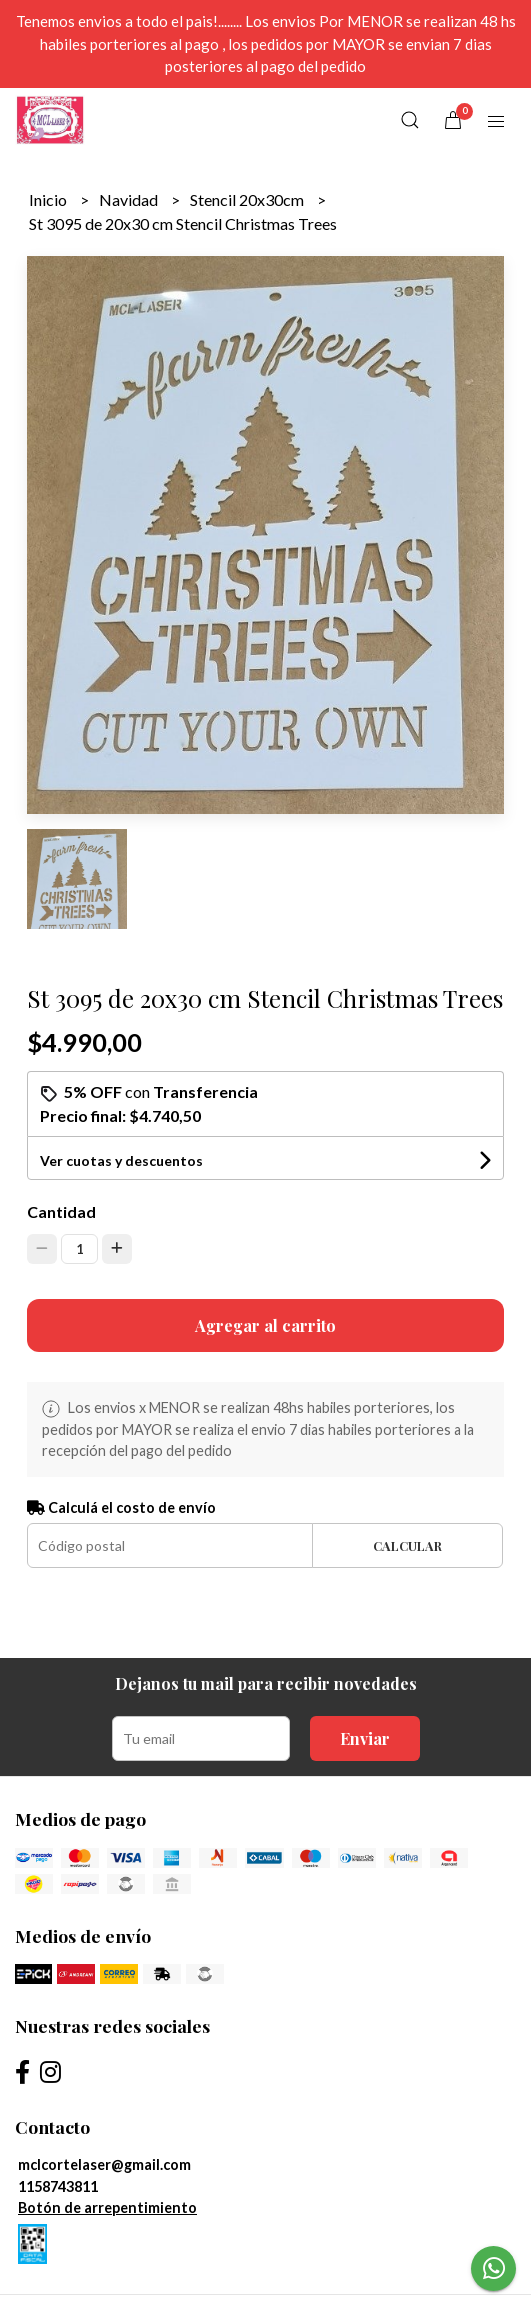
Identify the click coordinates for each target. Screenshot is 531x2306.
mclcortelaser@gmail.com (104, 2164)
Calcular (407, 1545)
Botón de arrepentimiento (107, 2207)
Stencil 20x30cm (248, 199)
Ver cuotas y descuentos (121, 1160)
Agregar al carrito (265, 1325)
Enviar (365, 1738)
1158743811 (58, 2186)
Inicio (49, 199)
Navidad (130, 199)
